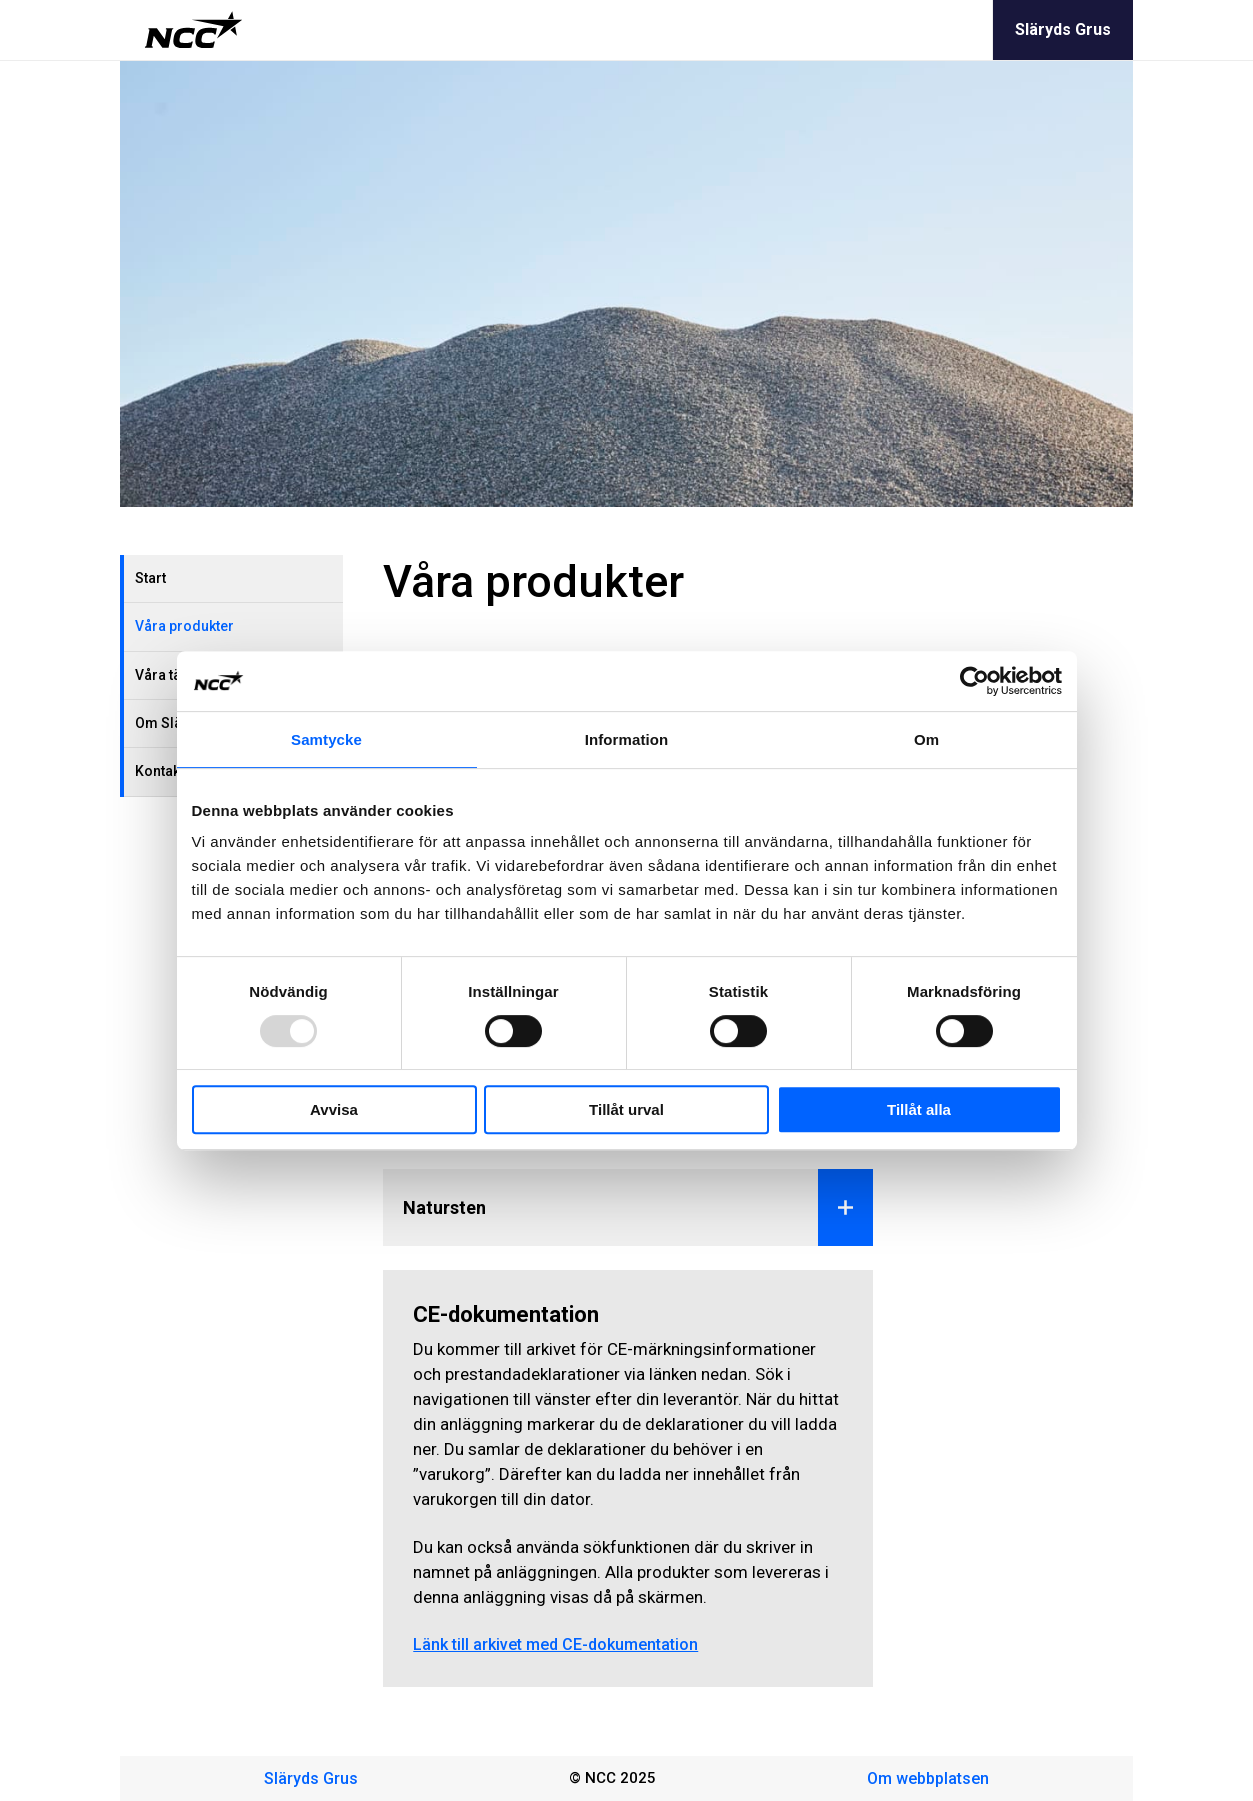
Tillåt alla (919, 1109)
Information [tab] (627, 739)
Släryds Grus (1063, 29)
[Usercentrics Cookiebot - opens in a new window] (974, 681)
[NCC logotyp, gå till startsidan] (193, 30)
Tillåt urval (626, 1109)
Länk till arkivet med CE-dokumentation (555, 1644)
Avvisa (334, 1109)
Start (150, 578)
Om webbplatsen (928, 1778)
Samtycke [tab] (326, 739)
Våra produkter (184, 626)
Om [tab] (926, 739)
